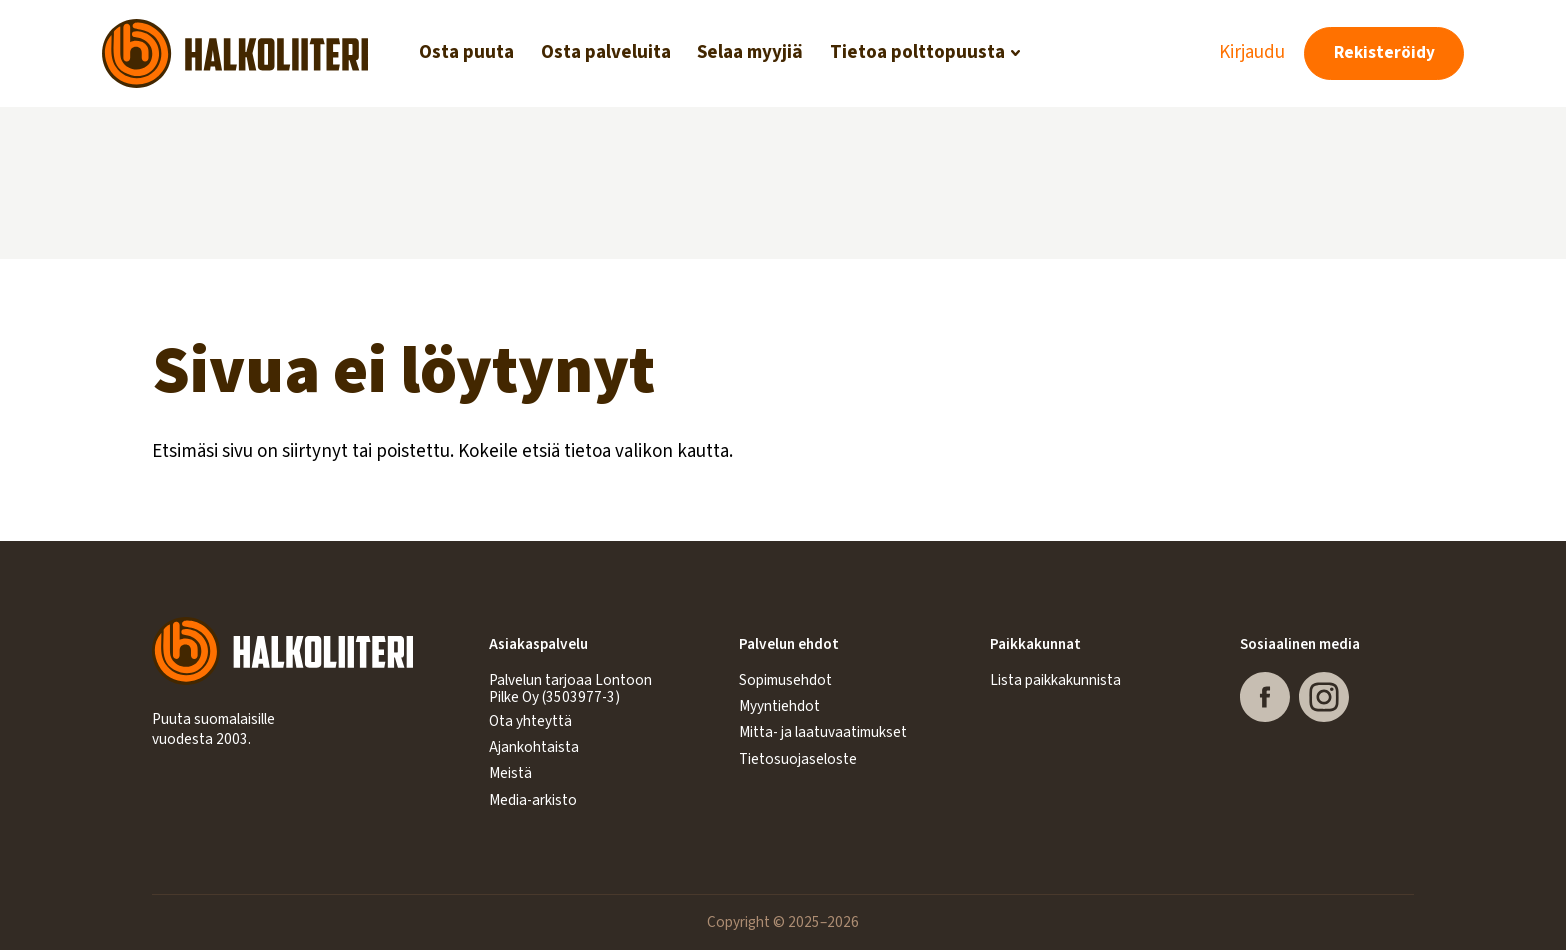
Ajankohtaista (534, 747)
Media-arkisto (533, 800)
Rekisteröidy (1384, 52)
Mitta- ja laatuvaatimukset (823, 732)
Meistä (510, 773)
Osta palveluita (606, 52)
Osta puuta (466, 52)
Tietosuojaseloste (798, 759)
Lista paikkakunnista (1055, 680)
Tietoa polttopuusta (917, 52)
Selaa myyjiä (750, 52)
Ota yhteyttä (530, 721)
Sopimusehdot (785, 680)
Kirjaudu (1252, 53)
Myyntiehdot (779, 706)
